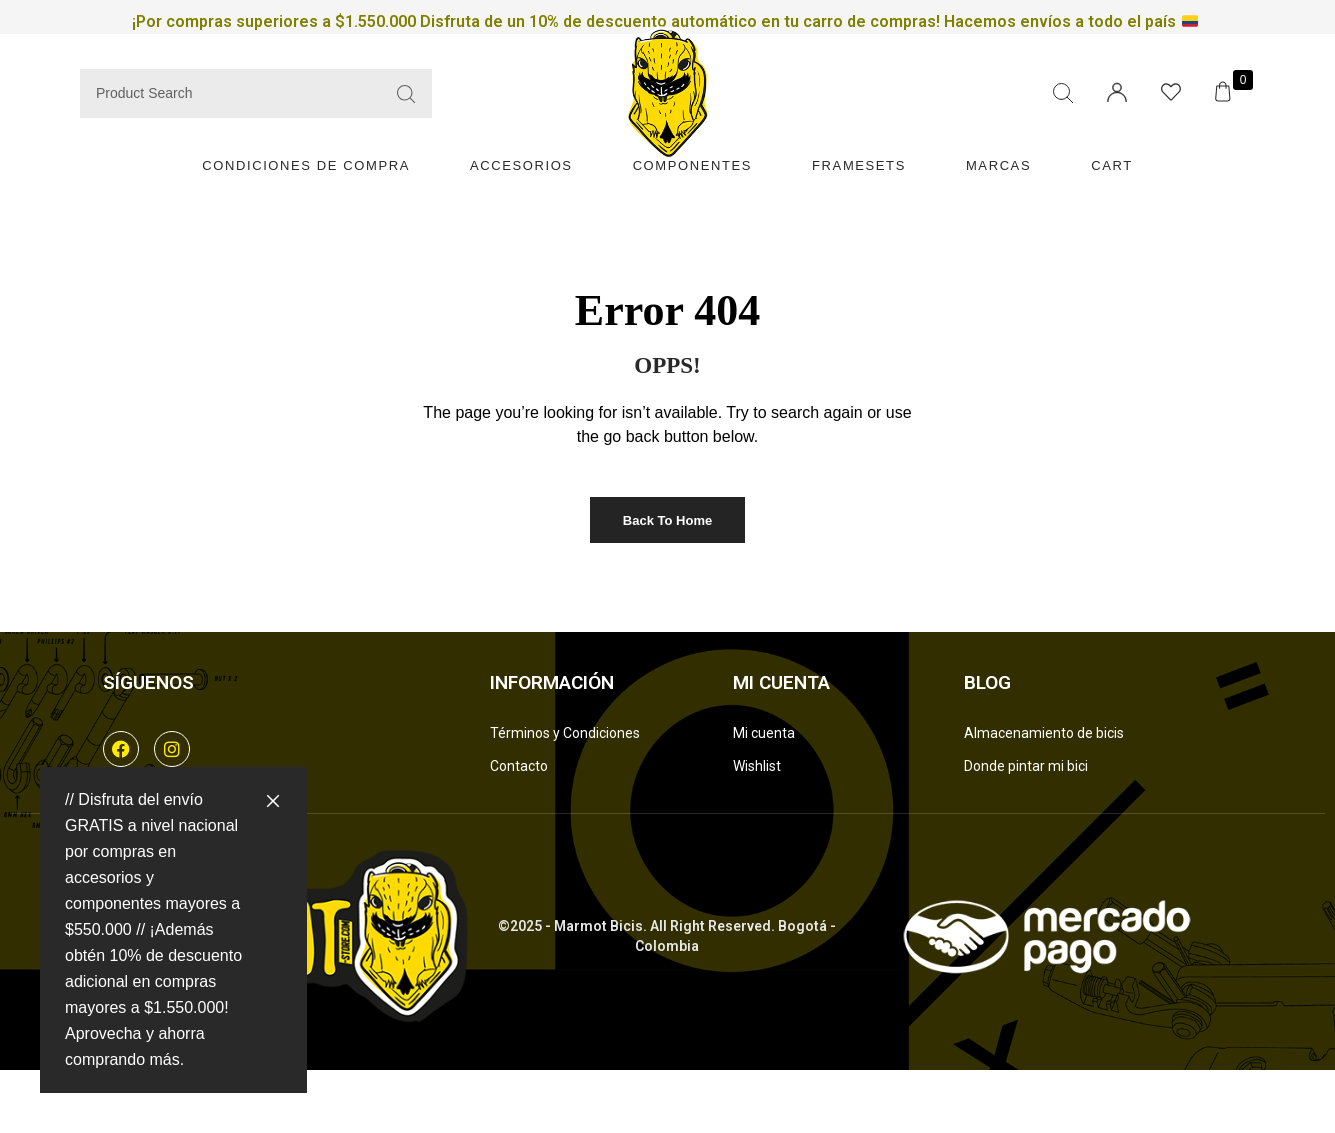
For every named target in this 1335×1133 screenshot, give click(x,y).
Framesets (859, 165)
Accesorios (521, 165)
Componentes (692, 165)
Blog (987, 682)
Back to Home (667, 520)
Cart (1112, 165)
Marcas (998, 165)
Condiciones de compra (306, 165)
